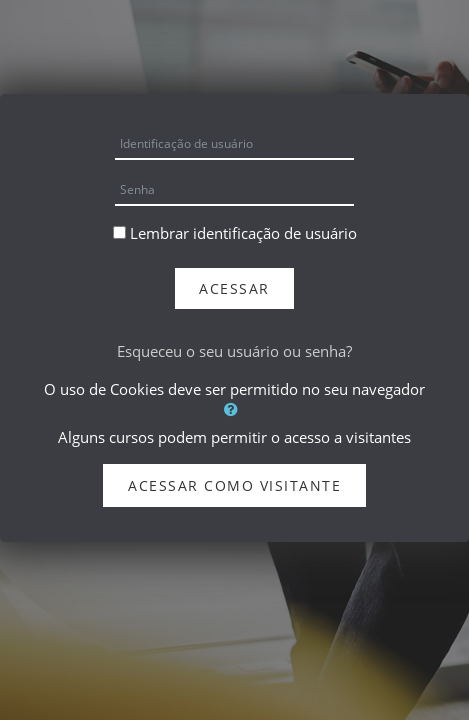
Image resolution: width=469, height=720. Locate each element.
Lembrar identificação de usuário (243, 233)
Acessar (234, 288)
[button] (234, 409)
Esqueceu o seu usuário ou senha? (234, 351)
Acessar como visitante (234, 485)
